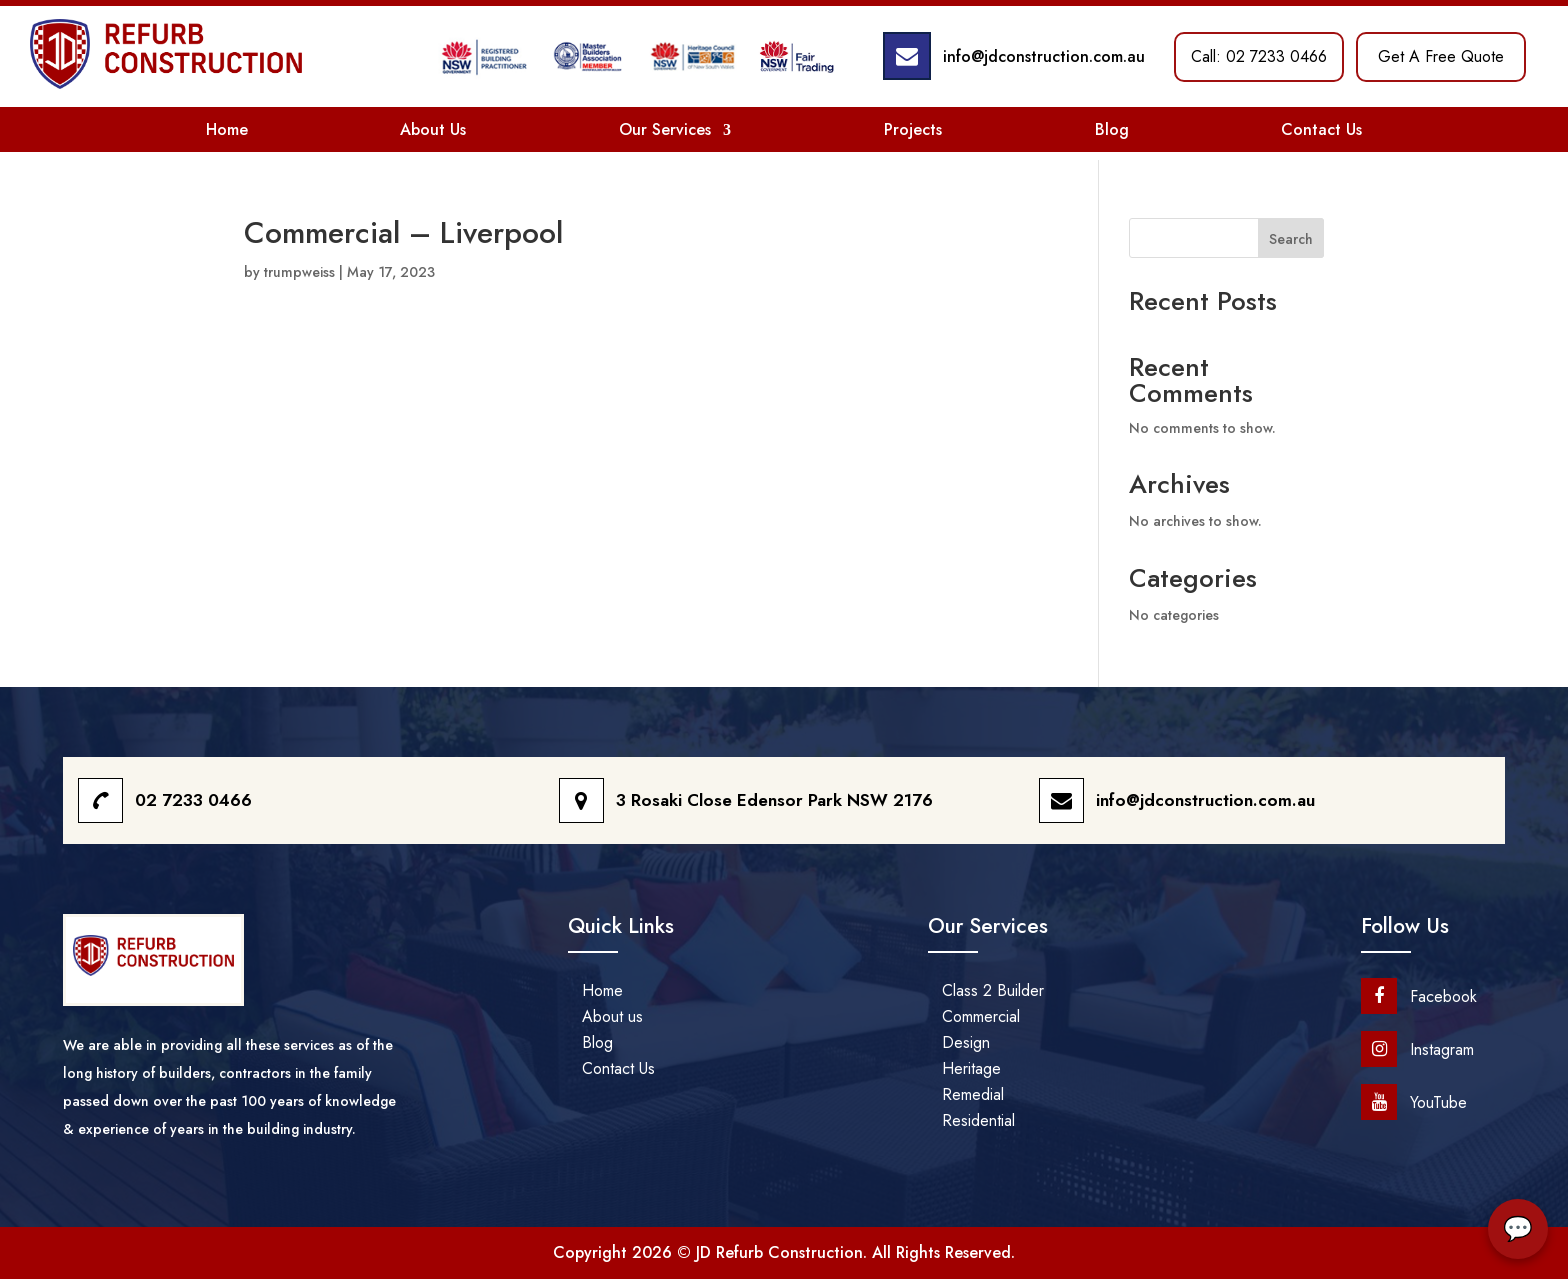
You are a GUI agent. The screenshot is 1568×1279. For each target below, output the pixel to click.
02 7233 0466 (193, 800)
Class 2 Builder (993, 990)
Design (966, 1042)
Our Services (665, 129)
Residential (978, 1120)
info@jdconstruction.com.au (1044, 56)
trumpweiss (299, 272)
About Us (433, 129)
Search (1291, 239)
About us (612, 1016)
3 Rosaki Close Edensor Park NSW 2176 (774, 800)
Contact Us (1321, 129)
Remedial (973, 1094)
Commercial (981, 1016)
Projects (913, 129)
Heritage (971, 1068)
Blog (1112, 129)
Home (227, 129)
